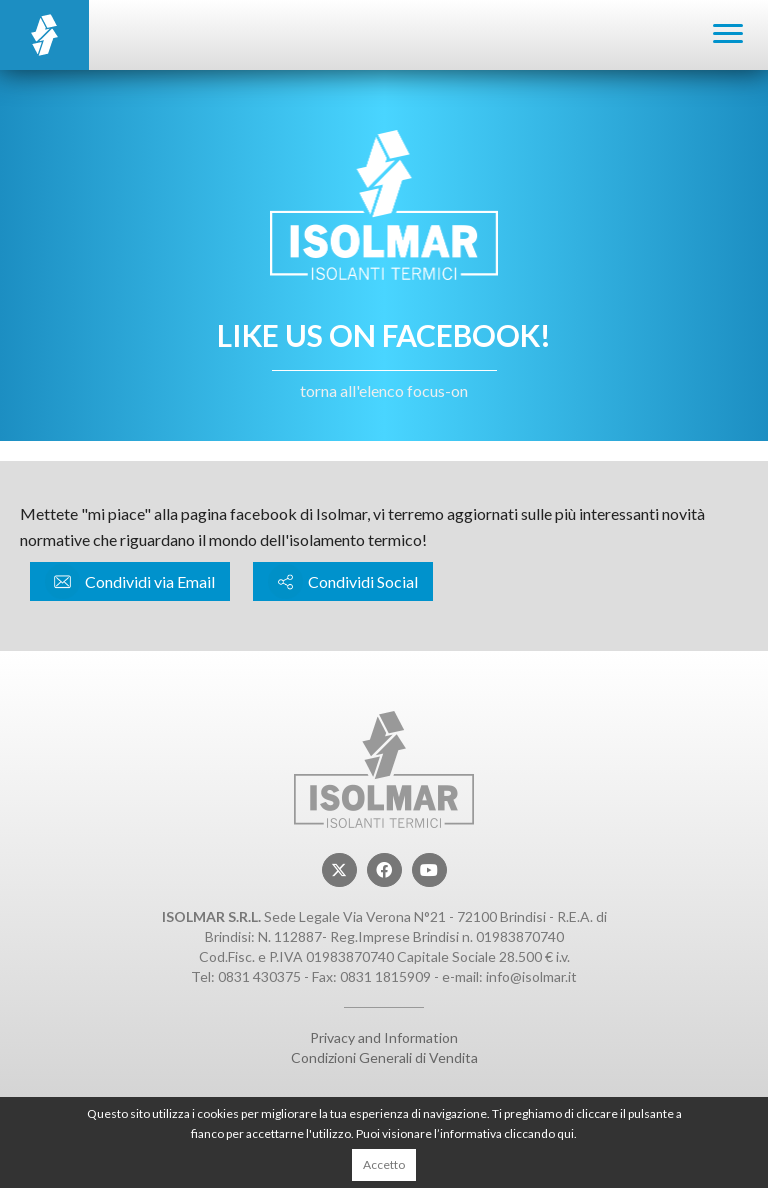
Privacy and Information (384, 1037)
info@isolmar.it (531, 976)
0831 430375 (259, 976)
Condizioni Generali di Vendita (384, 1057)
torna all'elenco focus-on (384, 390)
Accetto (384, 1164)
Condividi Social (343, 581)
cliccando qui (539, 1133)
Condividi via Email (130, 581)
